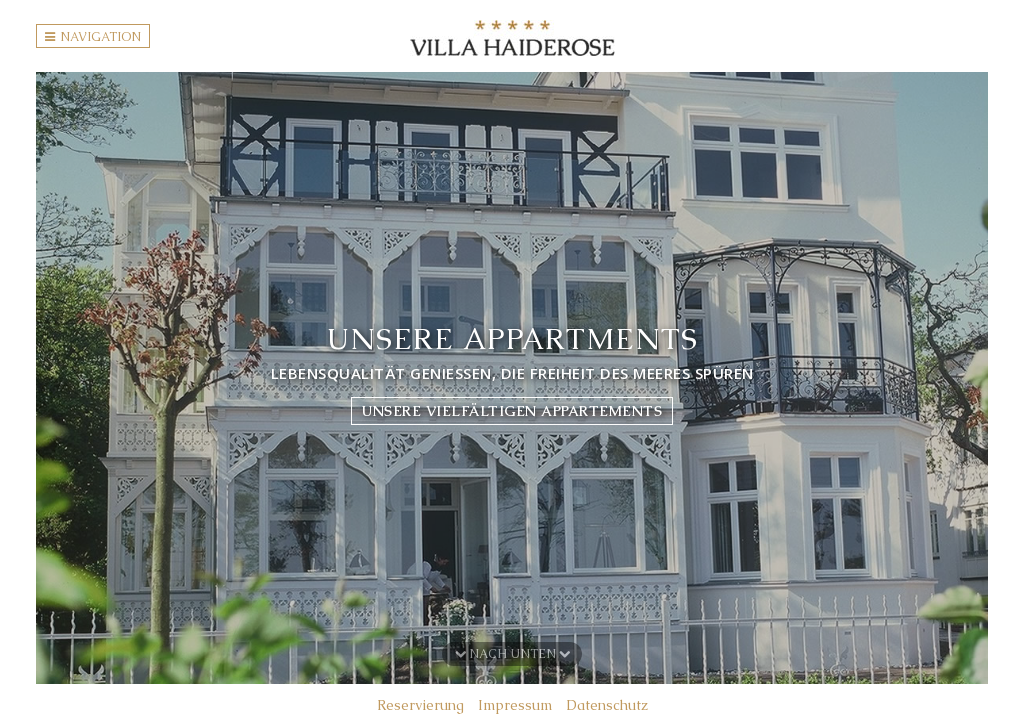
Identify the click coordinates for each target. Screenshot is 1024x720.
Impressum (515, 705)
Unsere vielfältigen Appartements (512, 411)
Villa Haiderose (512, 38)
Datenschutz (607, 705)
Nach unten (512, 654)
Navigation (93, 37)
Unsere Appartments (512, 338)
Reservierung (420, 705)
